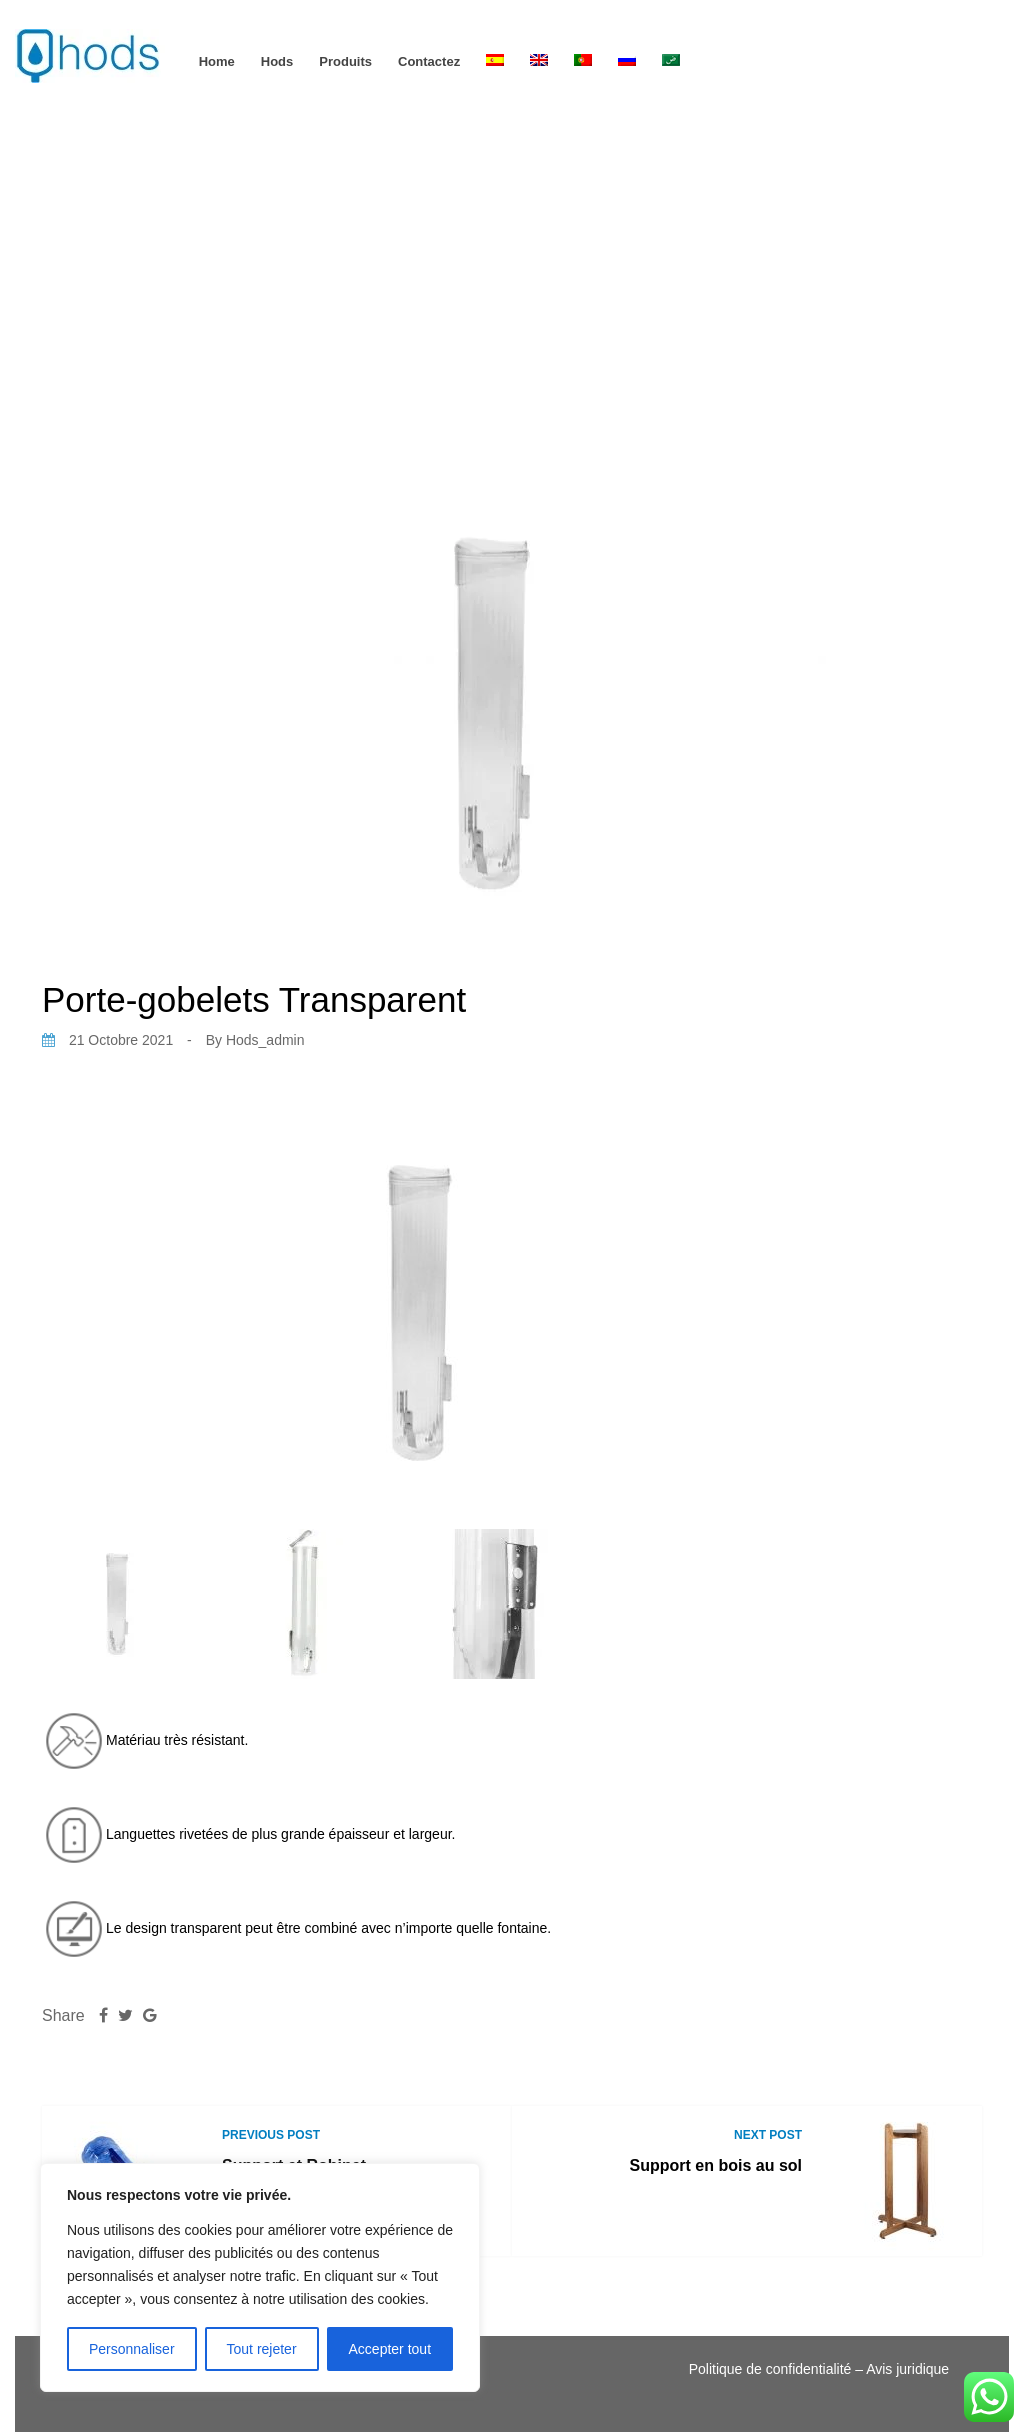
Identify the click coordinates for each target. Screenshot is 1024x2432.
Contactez (429, 61)
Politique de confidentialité (770, 2369)
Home (217, 61)
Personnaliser (132, 2349)
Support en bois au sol (716, 2165)
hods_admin (265, 1040)
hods (277, 61)
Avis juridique (907, 2369)
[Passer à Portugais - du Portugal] (583, 61)
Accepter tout (390, 2349)
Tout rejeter (262, 2349)
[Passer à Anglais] (539, 61)
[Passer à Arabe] (671, 61)
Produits (345, 61)
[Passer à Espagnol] (495, 61)
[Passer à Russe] (627, 61)
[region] (260, 2277)
